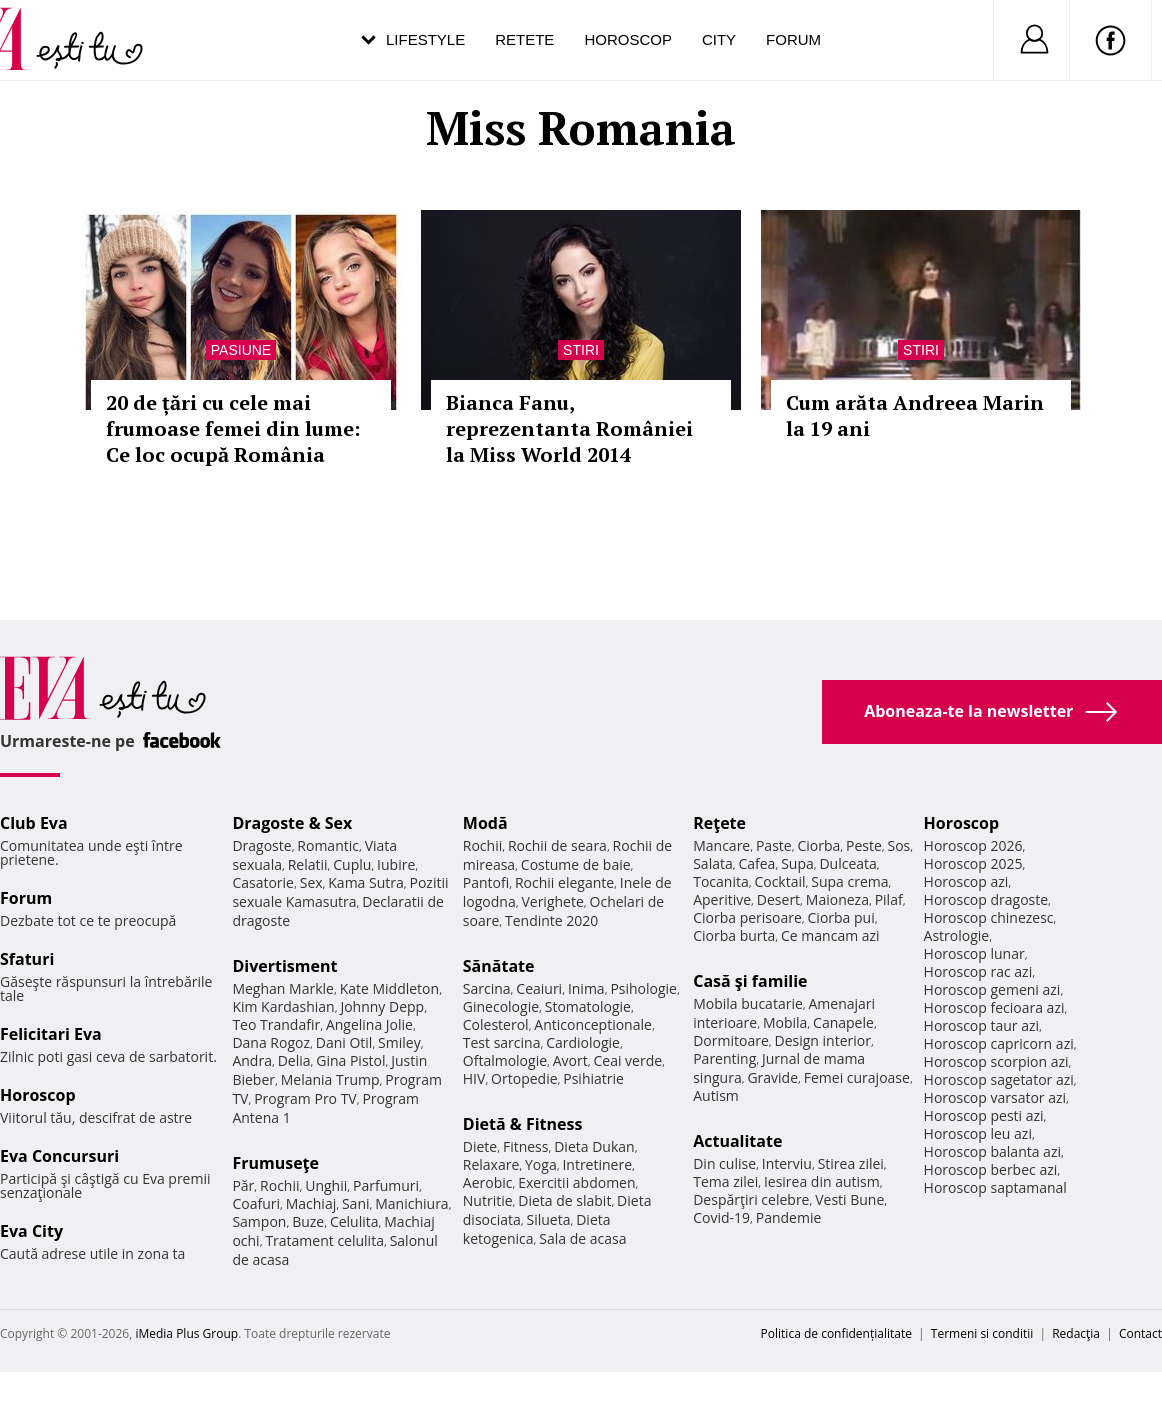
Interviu (787, 1163)
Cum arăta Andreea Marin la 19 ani (915, 415)
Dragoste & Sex (292, 823)
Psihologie (643, 988)
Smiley (399, 1042)
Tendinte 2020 (551, 920)
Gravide (772, 1077)
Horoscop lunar (974, 953)
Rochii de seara (557, 845)
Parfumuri (386, 1185)
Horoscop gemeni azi (992, 989)
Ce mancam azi (830, 935)
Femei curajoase (857, 1077)
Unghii (326, 1185)
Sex (311, 882)
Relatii (308, 864)
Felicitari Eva (51, 1034)
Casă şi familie (750, 981)
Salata (713, 863)
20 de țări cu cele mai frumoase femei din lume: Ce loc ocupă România (233, 428)
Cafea (756, 863)
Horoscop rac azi (978, 971)
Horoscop (628, 39)
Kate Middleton (390, 988)
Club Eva (34, 823)
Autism (716, 1095)
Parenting (724, 1058)
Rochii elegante (564, 882)
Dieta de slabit (564, 1200)
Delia (294, 1060)
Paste (774, 845)
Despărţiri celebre (751, 1199)
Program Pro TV (305, 1098)
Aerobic (488, 1182)
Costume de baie (576, 864)
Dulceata (847, 863)
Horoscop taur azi (981, 1025)
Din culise (724, 1163)
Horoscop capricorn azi (999, 1043)
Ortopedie (524, 1078)
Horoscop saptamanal (995, 1187)
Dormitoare (731, 1040)
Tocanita (721, 881)
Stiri (581, 350)
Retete (524, 39)
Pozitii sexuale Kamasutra (340, 892)
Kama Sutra (365, 882)
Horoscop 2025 (973, 863)
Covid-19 (721, 1217)
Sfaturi (27, 959)
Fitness (526, 1146)
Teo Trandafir (276, 1024)
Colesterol (496, 1024)
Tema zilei (725, 1181)
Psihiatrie (593, 1078)
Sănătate (499, 966)
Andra (252, 1060)
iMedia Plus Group (186, 1333)
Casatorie (263, 882)
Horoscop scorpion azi (996, 1061)
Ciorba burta (734, 935)
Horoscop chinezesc (989, 917)
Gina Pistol (350, 1060)
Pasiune (241, 350)
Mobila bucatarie (748, 1003)
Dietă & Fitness (523, 1124)
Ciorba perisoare (747, 917)
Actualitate (737, 1141)
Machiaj (311, 1203)
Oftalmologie (505, 1060)
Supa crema (849, 881)
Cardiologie (583, 1042)
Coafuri (256, 1203)
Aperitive (722, 899)
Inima (586, 988)
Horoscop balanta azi (992, 1151)
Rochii (279, 1185)
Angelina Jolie (369, 1024)
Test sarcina (502, 1042)
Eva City (31, 1231)
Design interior (822, 1040)
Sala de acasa (582, 1238)
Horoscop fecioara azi (994, 1007)
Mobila (785, 1022)
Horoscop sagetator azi (999, 1079)
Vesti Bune (849, 1199)
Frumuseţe (275, 1163)
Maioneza (837, 899)
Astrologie (957, 935)
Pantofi (486, 882)
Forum (793, 39)
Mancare (721, 845)
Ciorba (818, 845)
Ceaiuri (539, 988)
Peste (864, 845)
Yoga (541, 1164)
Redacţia (1076, 1333)
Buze (308, 1221)
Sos (898, 845)
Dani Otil (344, 1042)
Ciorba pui (841, 917)
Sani (356, 1203)
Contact (1140, 1333)
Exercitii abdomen (576, 1182)
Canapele (843, 1022)
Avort (570, 1060)
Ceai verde (627, 1060)
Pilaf (889, 899)
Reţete (719, 823)
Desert (778, 899)
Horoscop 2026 (973, 845)
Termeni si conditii (982, 1333)
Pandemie (789, 1217)
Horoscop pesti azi (984, 1115)
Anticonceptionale (593, 1024)
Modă (485, 823)
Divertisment (284, 966)
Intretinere (597, 1164)
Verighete (552, 901)
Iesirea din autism (822, 1181)
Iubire (396, 864)
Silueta (549, 1219)
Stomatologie (588, 1006)
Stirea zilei (851, 1163)
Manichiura (411, 1203)
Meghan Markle (283, 988)
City (719, 39)
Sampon (259, 1221)
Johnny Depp (382, 1006)
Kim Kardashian (283, 1006)
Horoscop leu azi (978, 1133)
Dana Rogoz (271, 1042)
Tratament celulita (324, 1240)
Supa (797, 863)
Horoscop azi (966, 881)
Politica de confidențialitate (836, 1333)
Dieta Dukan (594, 1146)
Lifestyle (425, 39)
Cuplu (352, 864)
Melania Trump (330, 1079)
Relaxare (491, 1164)
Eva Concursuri (59, 1156)
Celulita (354, 1221)
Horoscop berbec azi (991, 1169)
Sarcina (487, 988)
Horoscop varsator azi (995, 1097)
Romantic (328, 845)
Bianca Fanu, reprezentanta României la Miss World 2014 (569, 428)
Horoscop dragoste (986, 899)
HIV (474, 1078)
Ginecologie (501, 1006)
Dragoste (261, 845)
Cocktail (779, 881)
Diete (480, 1146)
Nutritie (488, 1200)
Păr (243, 1185)
